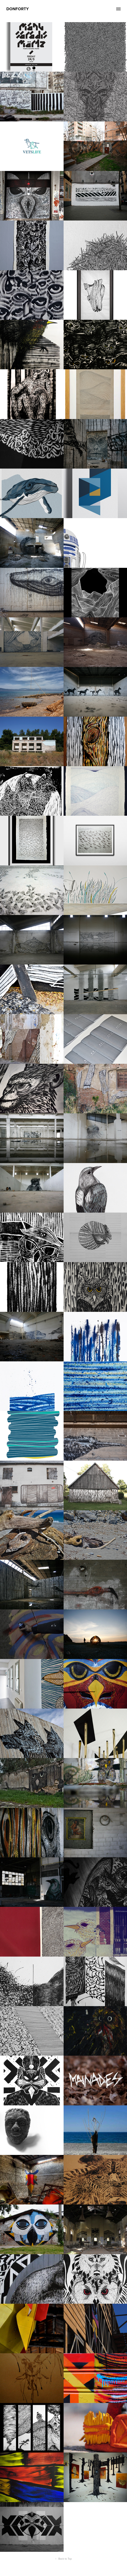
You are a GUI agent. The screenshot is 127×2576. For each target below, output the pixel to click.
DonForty (17, 9)
